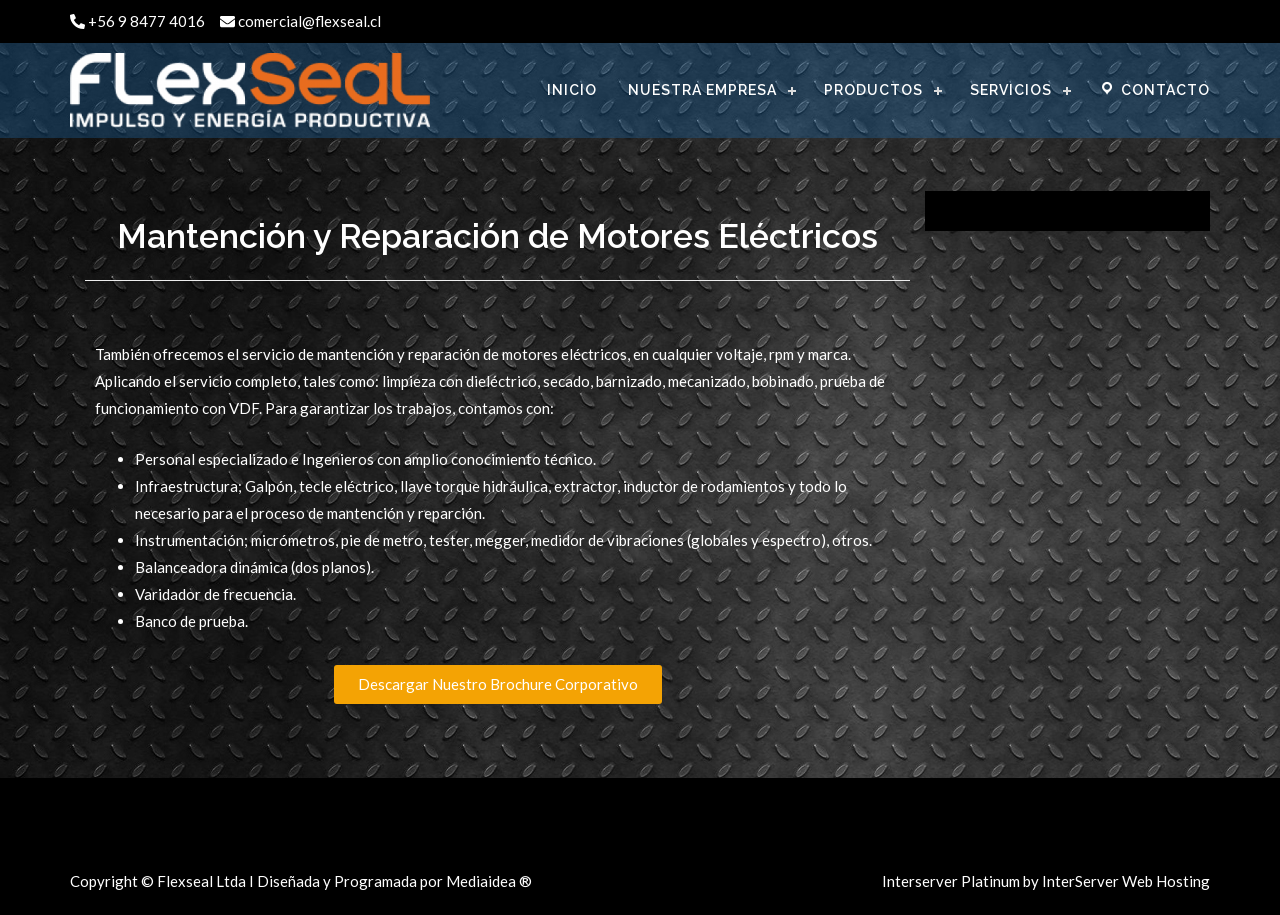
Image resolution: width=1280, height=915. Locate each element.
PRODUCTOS (873, 90)
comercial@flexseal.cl (300, 21)
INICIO (572, 90)
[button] (498, 684)
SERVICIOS (1011, 90)
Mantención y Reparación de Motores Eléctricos (497, 236)
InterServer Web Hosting (1126, 881)
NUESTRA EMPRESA (702, 90)
